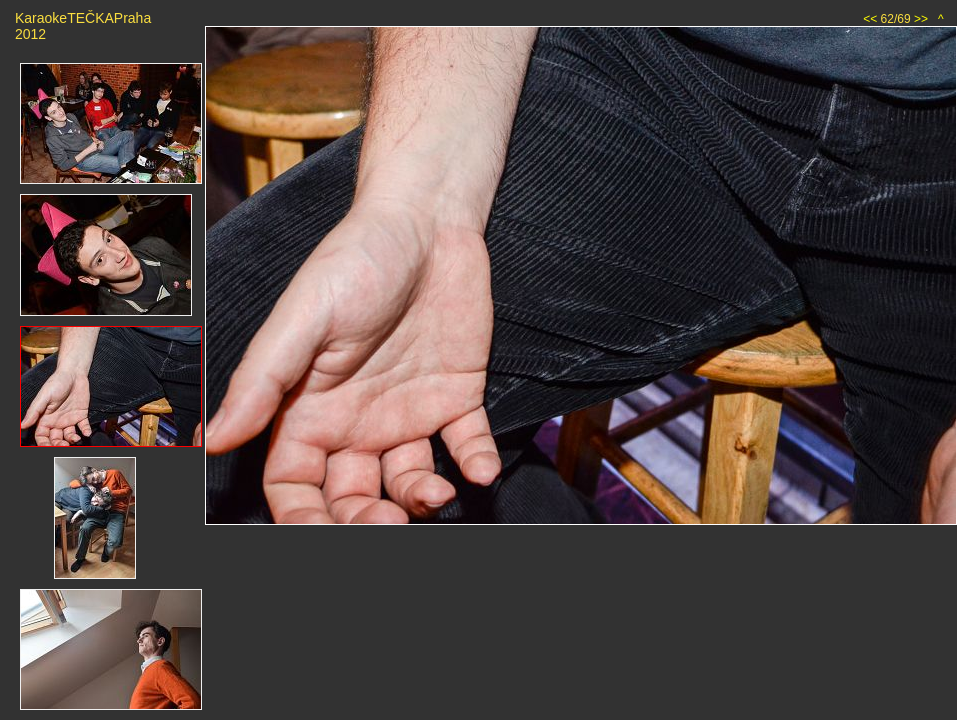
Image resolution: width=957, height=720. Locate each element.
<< (870, 19)
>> (921, 19)
